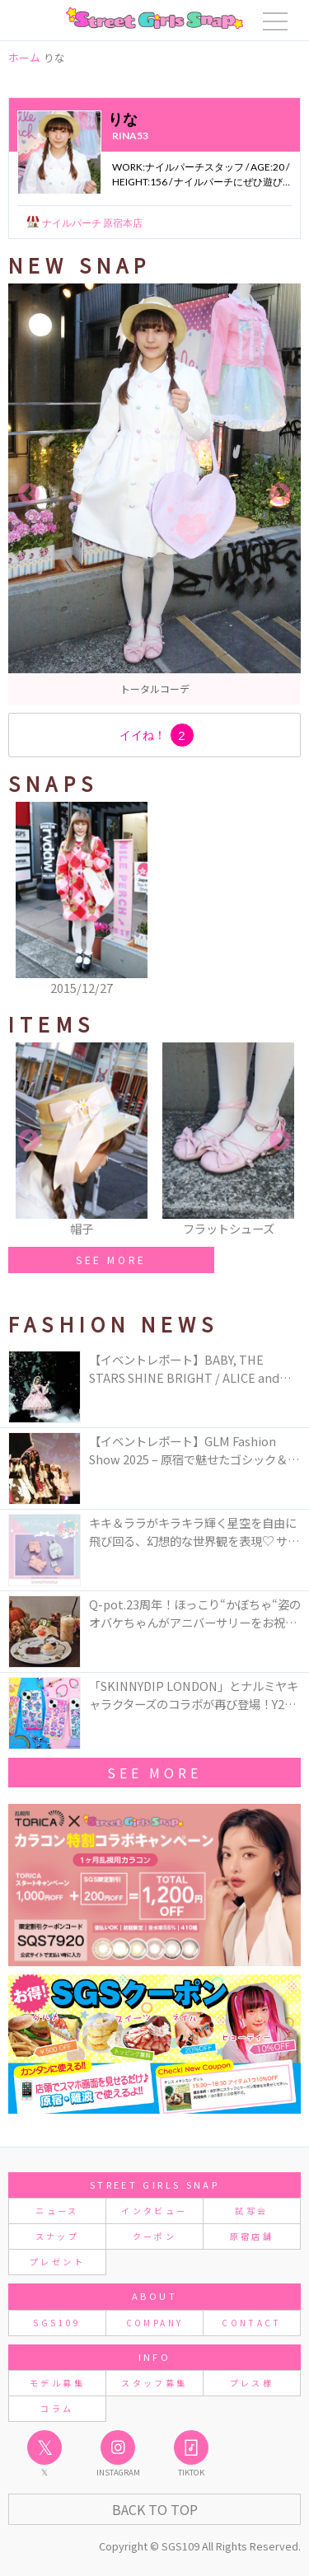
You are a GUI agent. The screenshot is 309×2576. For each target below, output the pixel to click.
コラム (56, 2408)
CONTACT (252, 2322)
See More (154, 1772)
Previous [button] (28, 494)
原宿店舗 (252, 2236)
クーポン (154, 2236)
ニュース (56, 2210)
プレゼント (57, 2261)
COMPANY (155, 2322)
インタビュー (154, 2210)
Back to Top (155, 2509)
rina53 (130, 135)
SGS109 (57, 2322)
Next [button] (280, 494)
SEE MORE (111, 1260)
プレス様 (252, 2383)
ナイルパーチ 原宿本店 (91, 223)
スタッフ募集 (154, 2383)
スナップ (57, 2236)
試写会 (251, 2210)
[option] (154, 494)
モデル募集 (57, 2383)
